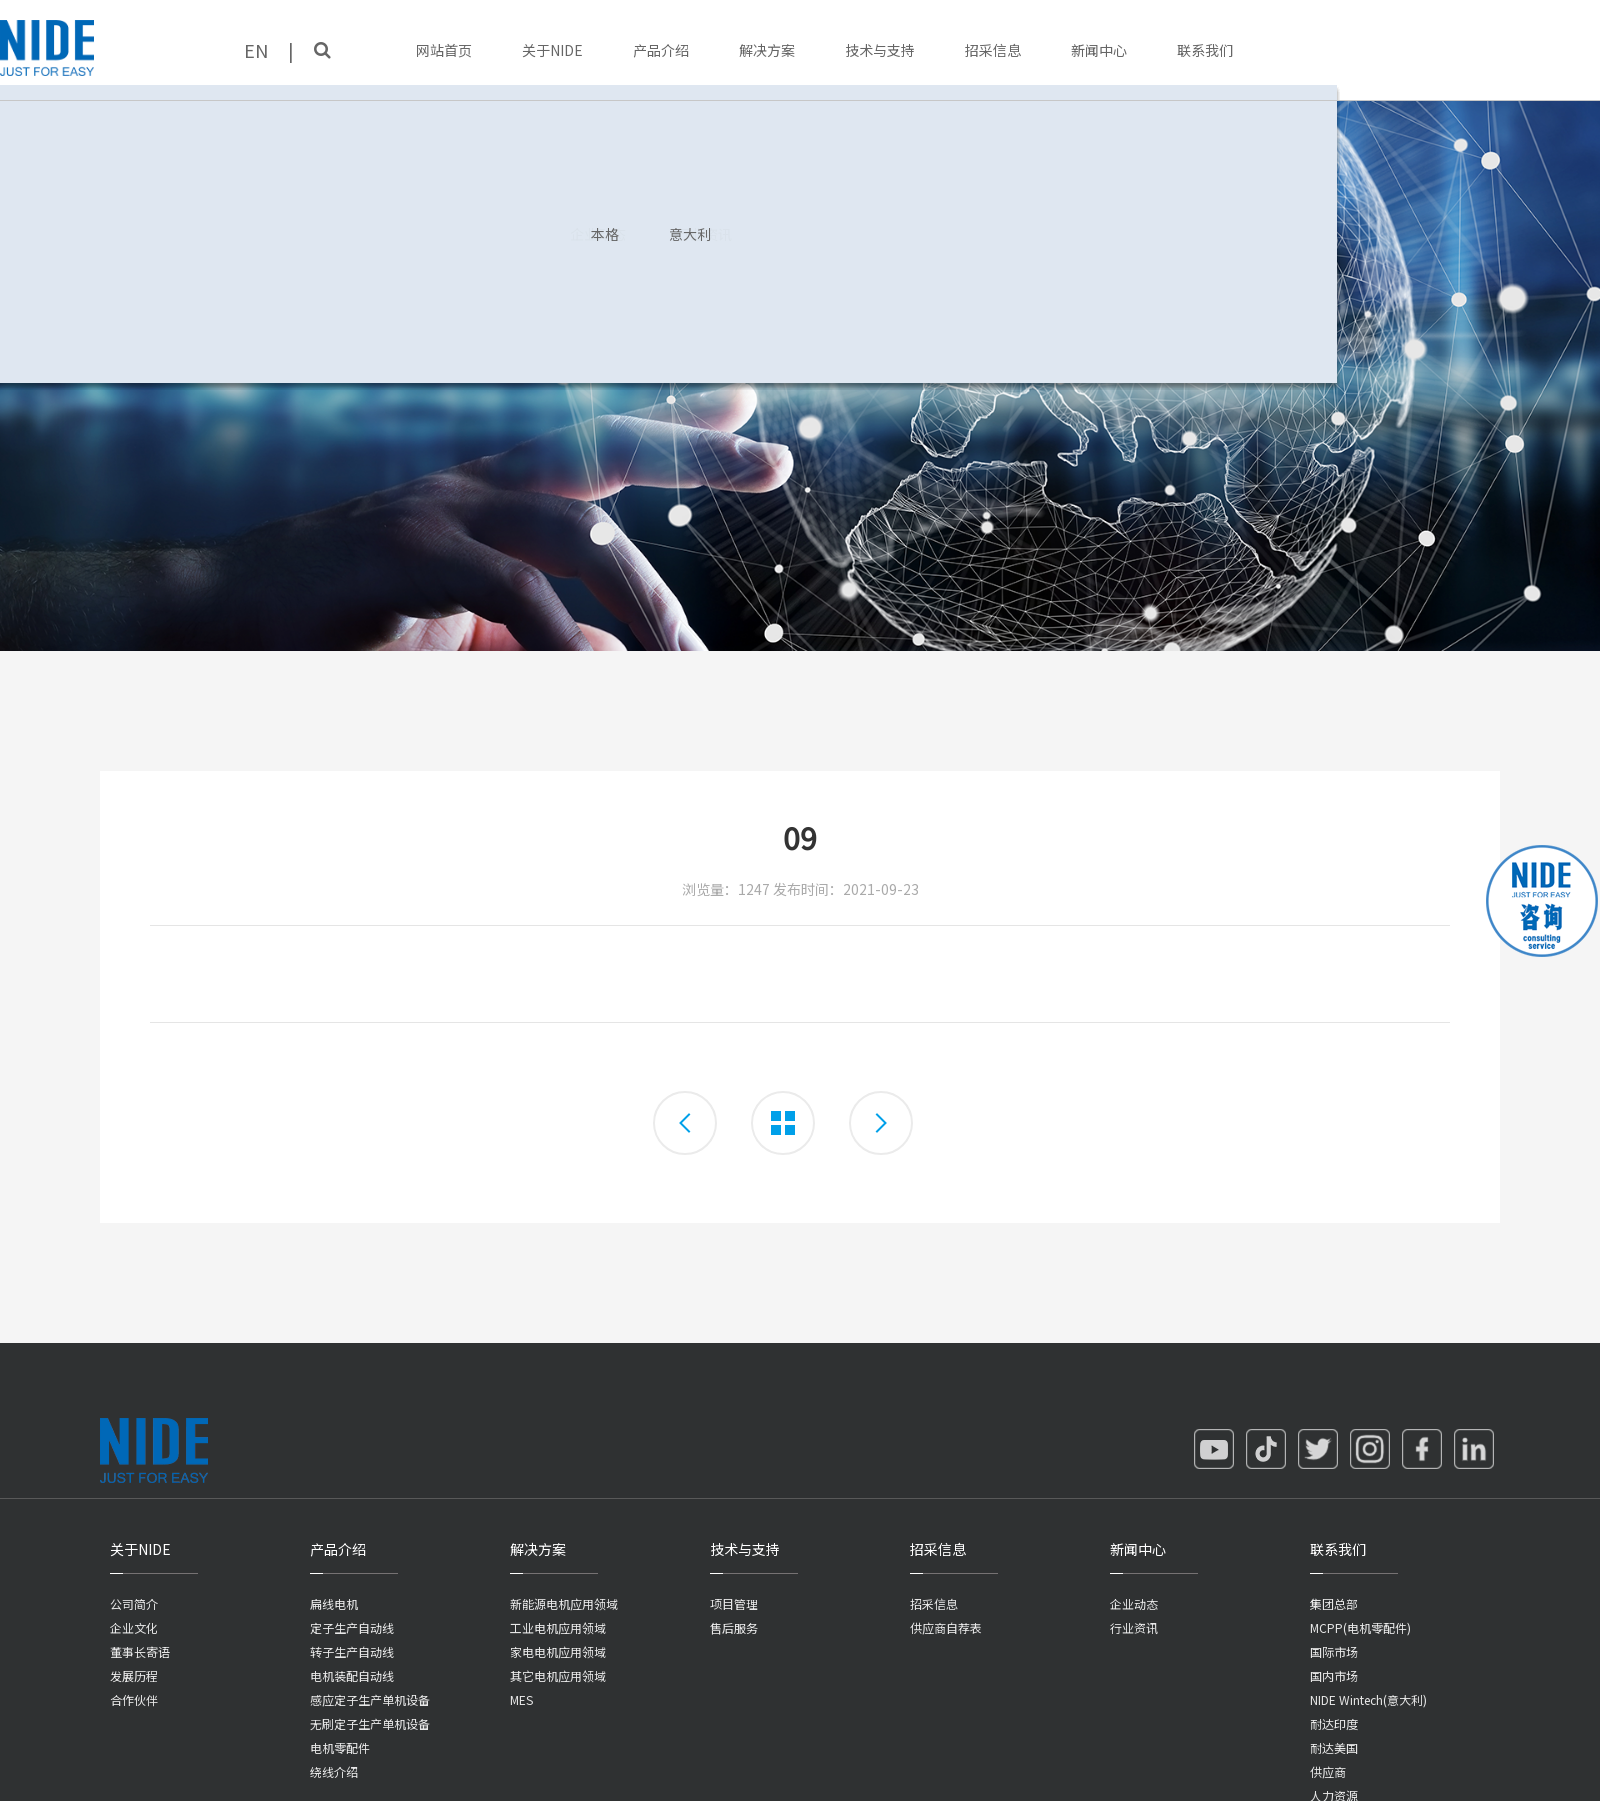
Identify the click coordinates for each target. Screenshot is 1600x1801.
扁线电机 (334, 1603)
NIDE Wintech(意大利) (1368, 1699)
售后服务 (734, 1627)
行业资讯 (1134, 1627)
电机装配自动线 (352, 1675)
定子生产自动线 (352, 1627)
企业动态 (1134, 1603)
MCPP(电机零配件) (1360, 1627)
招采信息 (993, 50)
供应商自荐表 (946, 1627)
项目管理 (734, 1603)
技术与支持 (880, 50)
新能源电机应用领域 (564, 1603)
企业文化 (134, 1627)
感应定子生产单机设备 (370, 1699)
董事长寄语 (140, 1651)
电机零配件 (340, 1747)
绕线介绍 (334, 1771)
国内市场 (1334, 1675)
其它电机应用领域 (558, 1675)
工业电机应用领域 (558, 1627)
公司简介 (134, 1603)
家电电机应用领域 (558, 1651)
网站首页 (444, 50)
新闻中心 (1099, 50)
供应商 (1328, 1771)
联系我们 (1205, 50)
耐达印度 (1334, 1723)
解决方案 (767, 50)
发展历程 (134, 1675)
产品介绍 (661, 50)
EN (256, 50)
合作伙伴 (134, 1699)
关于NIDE (552, 50)
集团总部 (1334, 1603)
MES (521, 1699)
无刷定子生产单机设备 (370, 1723)
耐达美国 (1334, 1747)
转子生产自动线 (352, 1651)
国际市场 (1334, 1651)
